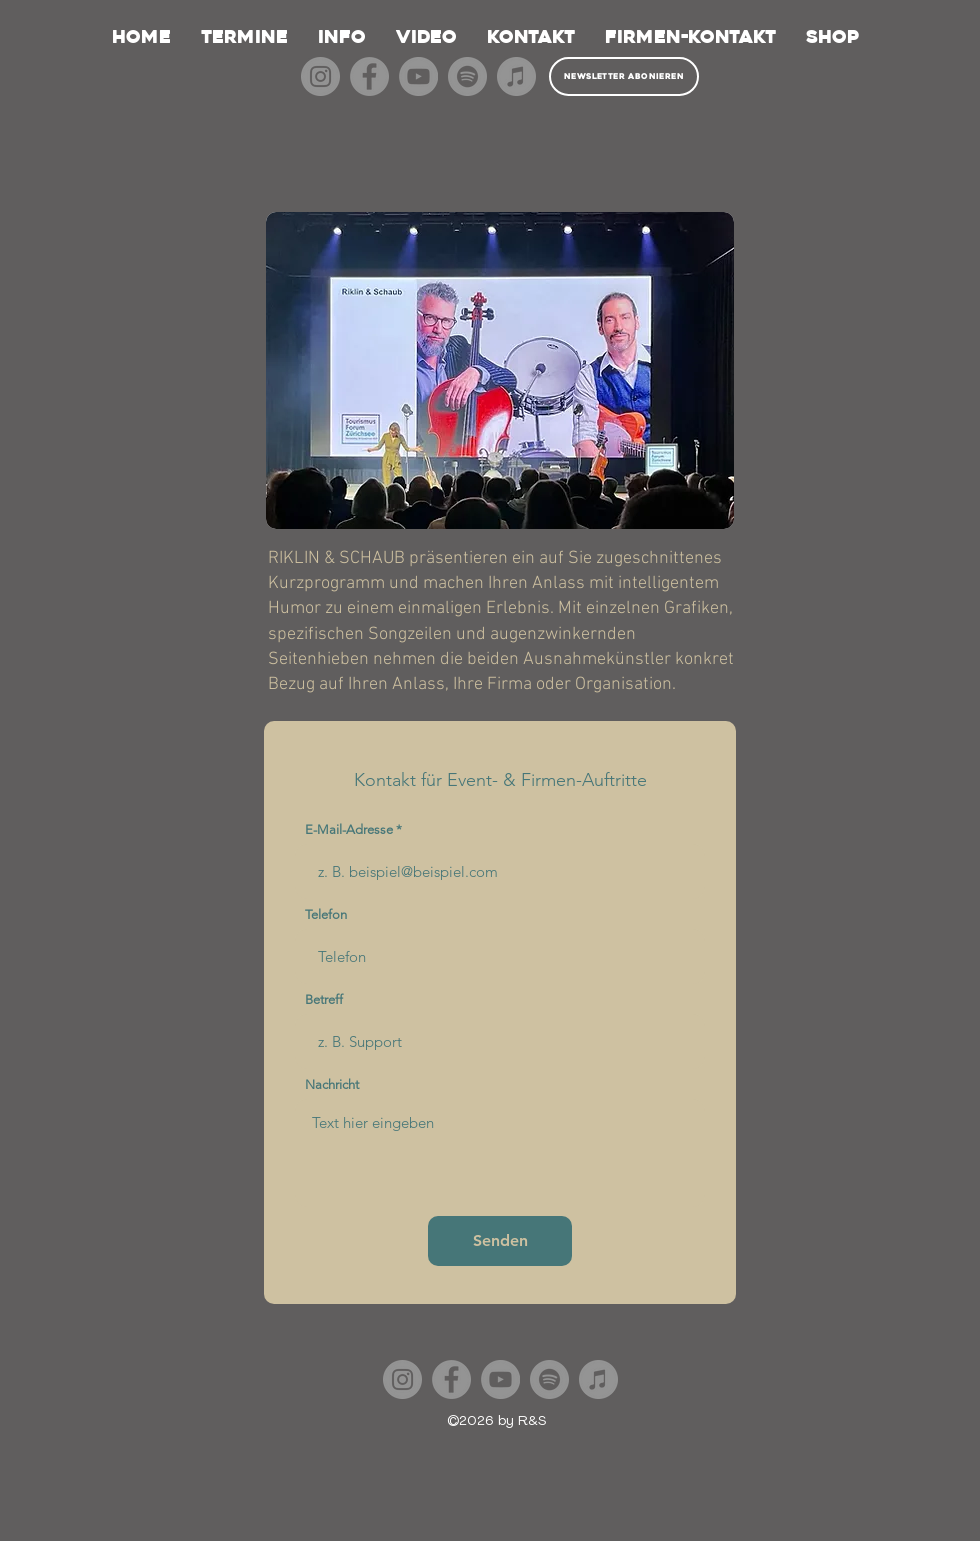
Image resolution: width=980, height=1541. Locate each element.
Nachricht (332, 1084)
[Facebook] (369, 76)
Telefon (326, 914)
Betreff (324, 999)
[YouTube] (418, 76)
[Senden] (500, 1241)
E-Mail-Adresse (349, 829)
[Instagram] (320, 76)
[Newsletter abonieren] (624, 76)
